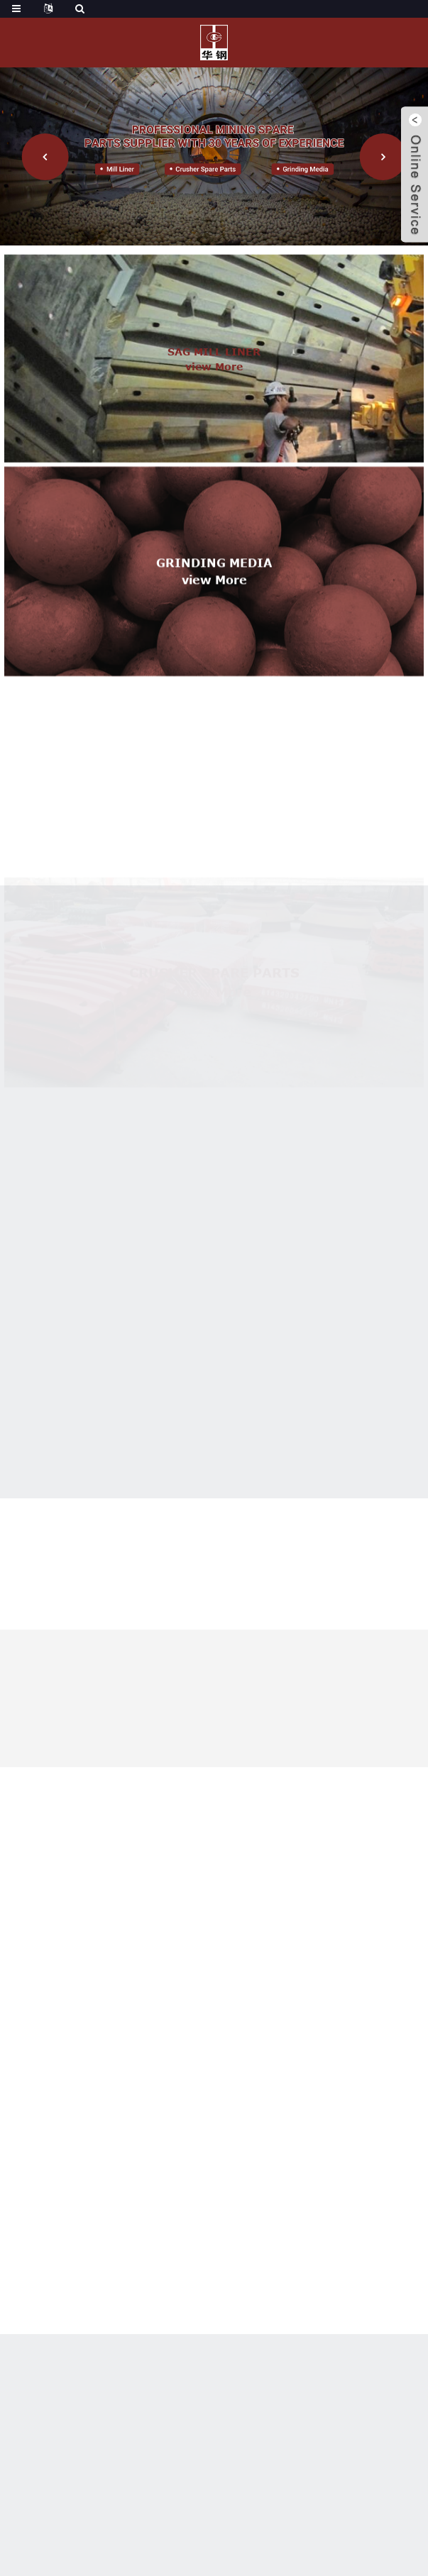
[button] (44, 156)
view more (214, 389)
